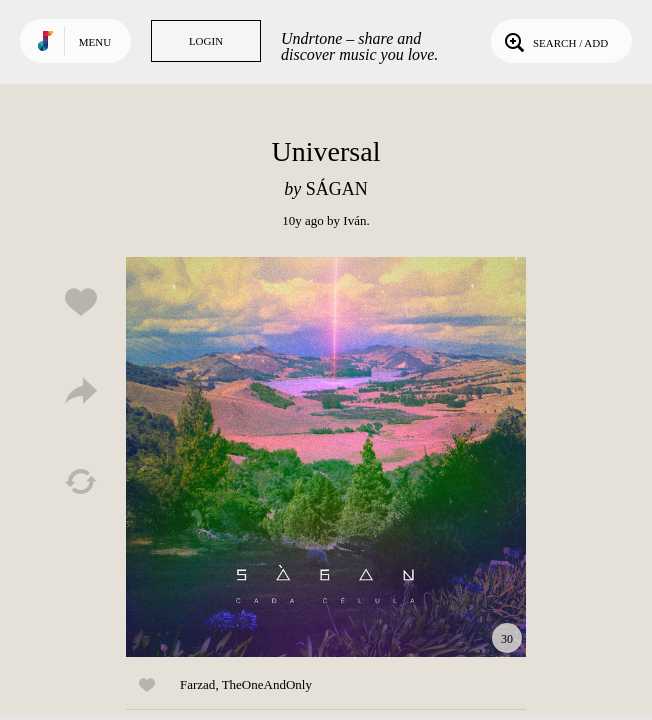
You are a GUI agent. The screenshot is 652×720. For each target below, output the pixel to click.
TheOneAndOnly (267, 684)
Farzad (197, 684)
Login (206, 41)
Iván (354, 220)
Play (326, 457)
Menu (95, 42)
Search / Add (554, 41)
